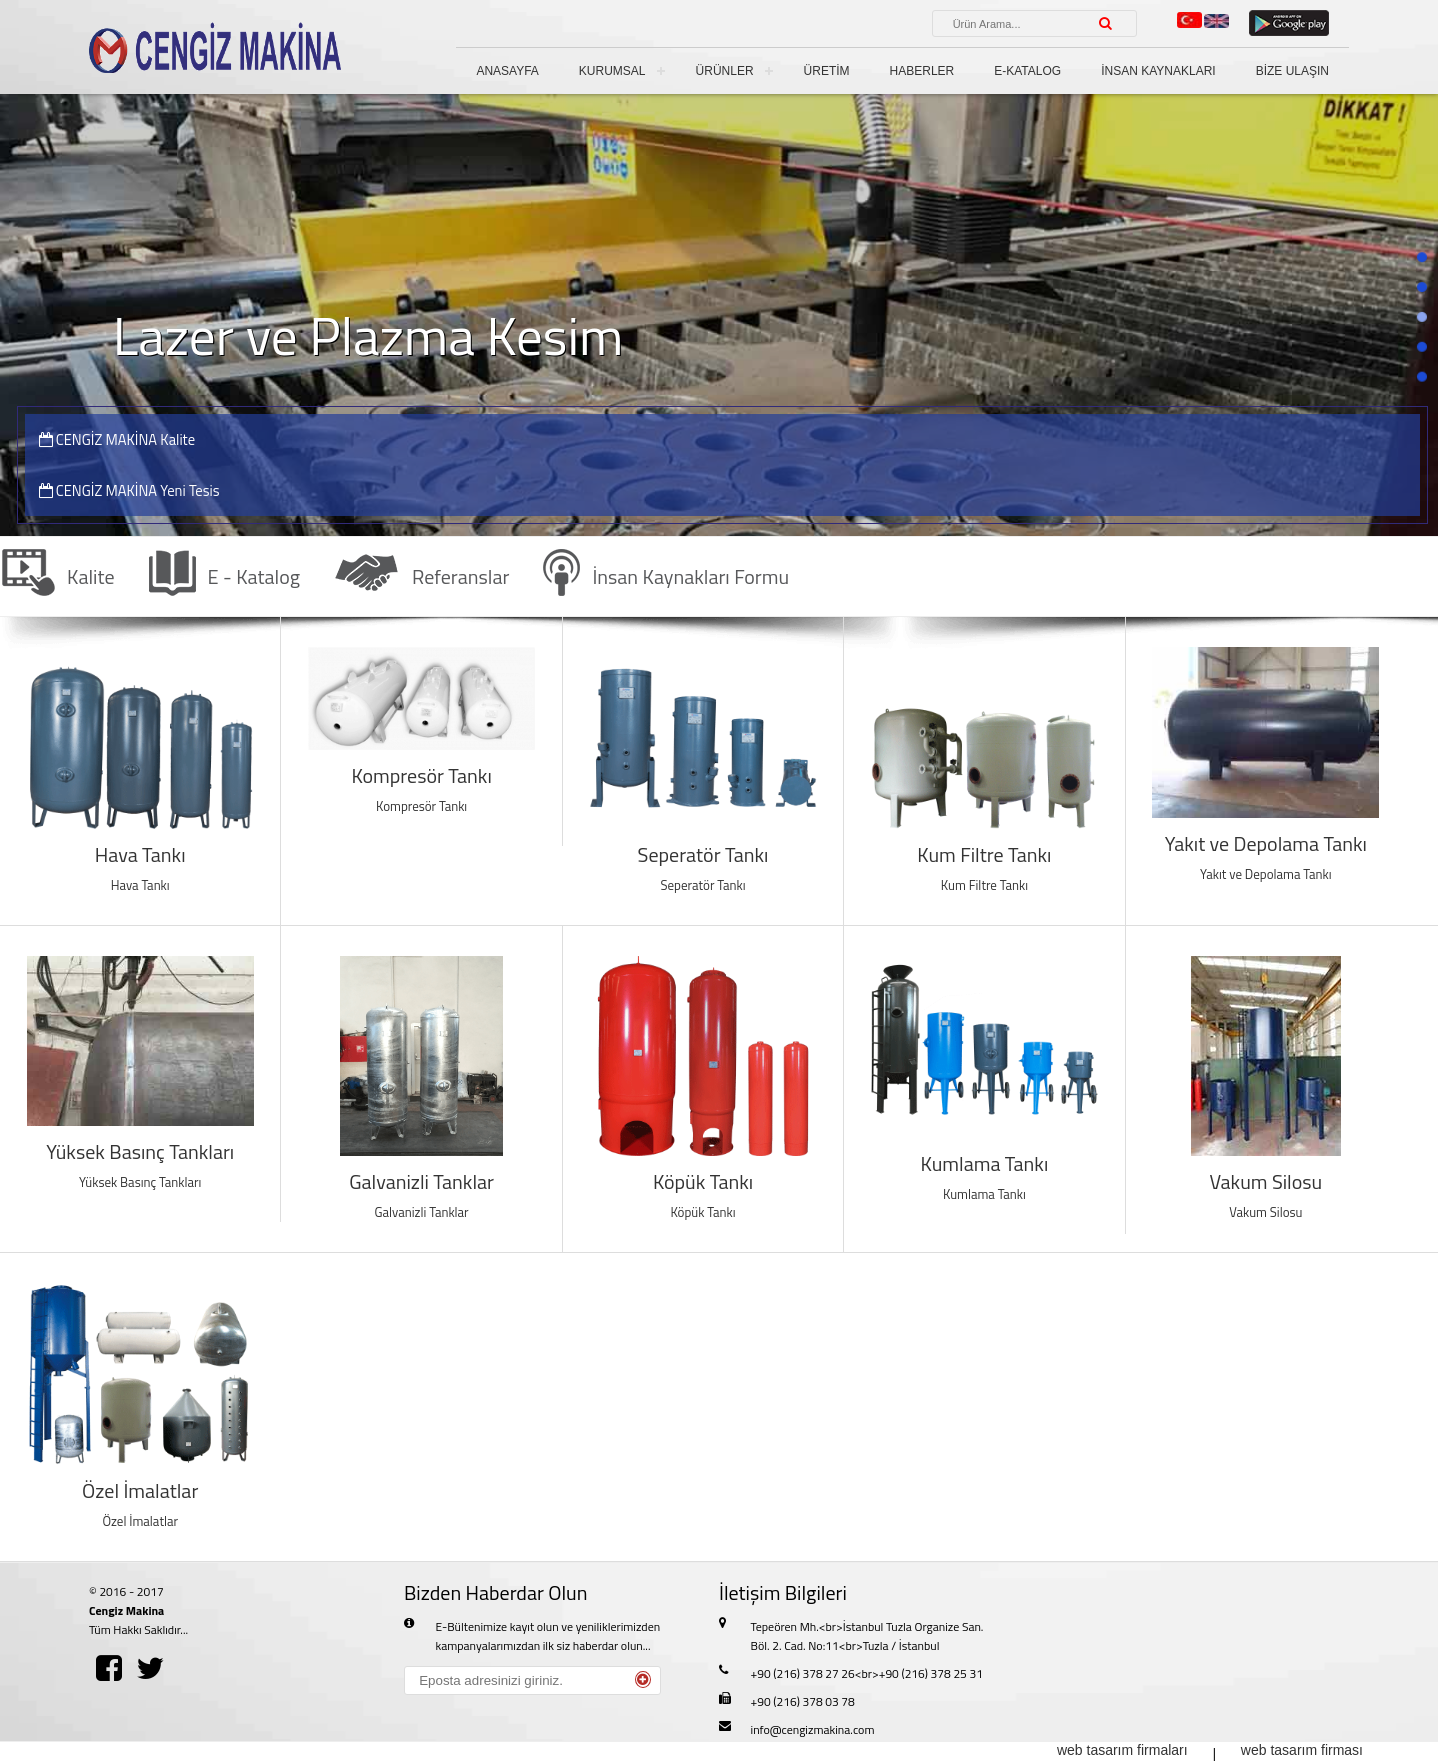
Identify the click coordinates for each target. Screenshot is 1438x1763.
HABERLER (922, 71)
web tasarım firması (1302, 1750)
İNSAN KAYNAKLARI (1158, 71)
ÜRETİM (827, 71)
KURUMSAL (612, 71)
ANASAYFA (507, 71)
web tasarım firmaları (1122, 1750)
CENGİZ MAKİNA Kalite (117, 439)
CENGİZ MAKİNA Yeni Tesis (129, 490)
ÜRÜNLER (725, 71)
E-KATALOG (1027, 71)
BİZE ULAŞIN (1292, 71)
